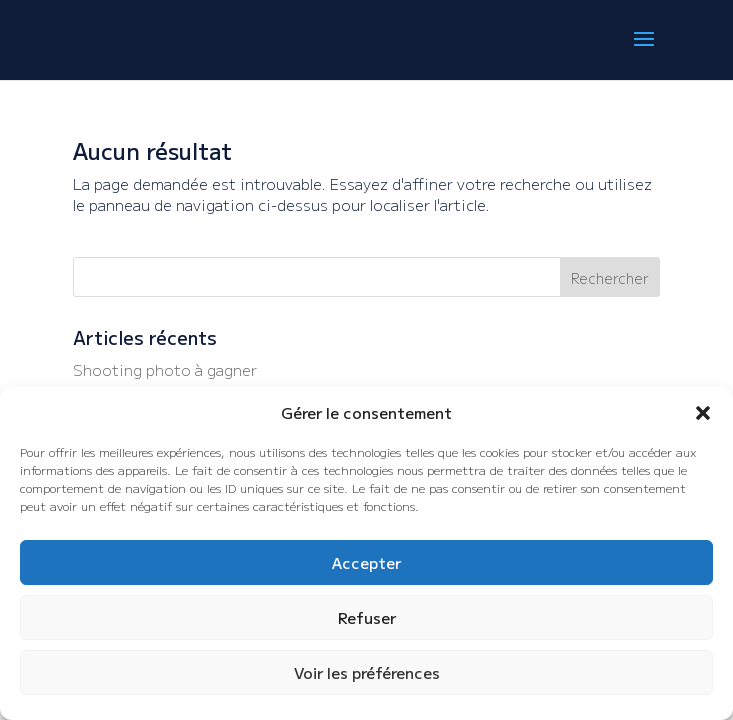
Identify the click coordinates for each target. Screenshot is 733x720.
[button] (703, 413)
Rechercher (610, 278)
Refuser (367, 617)
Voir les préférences (367, 672)
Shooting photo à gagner (165, 369)
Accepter (366, 562)
